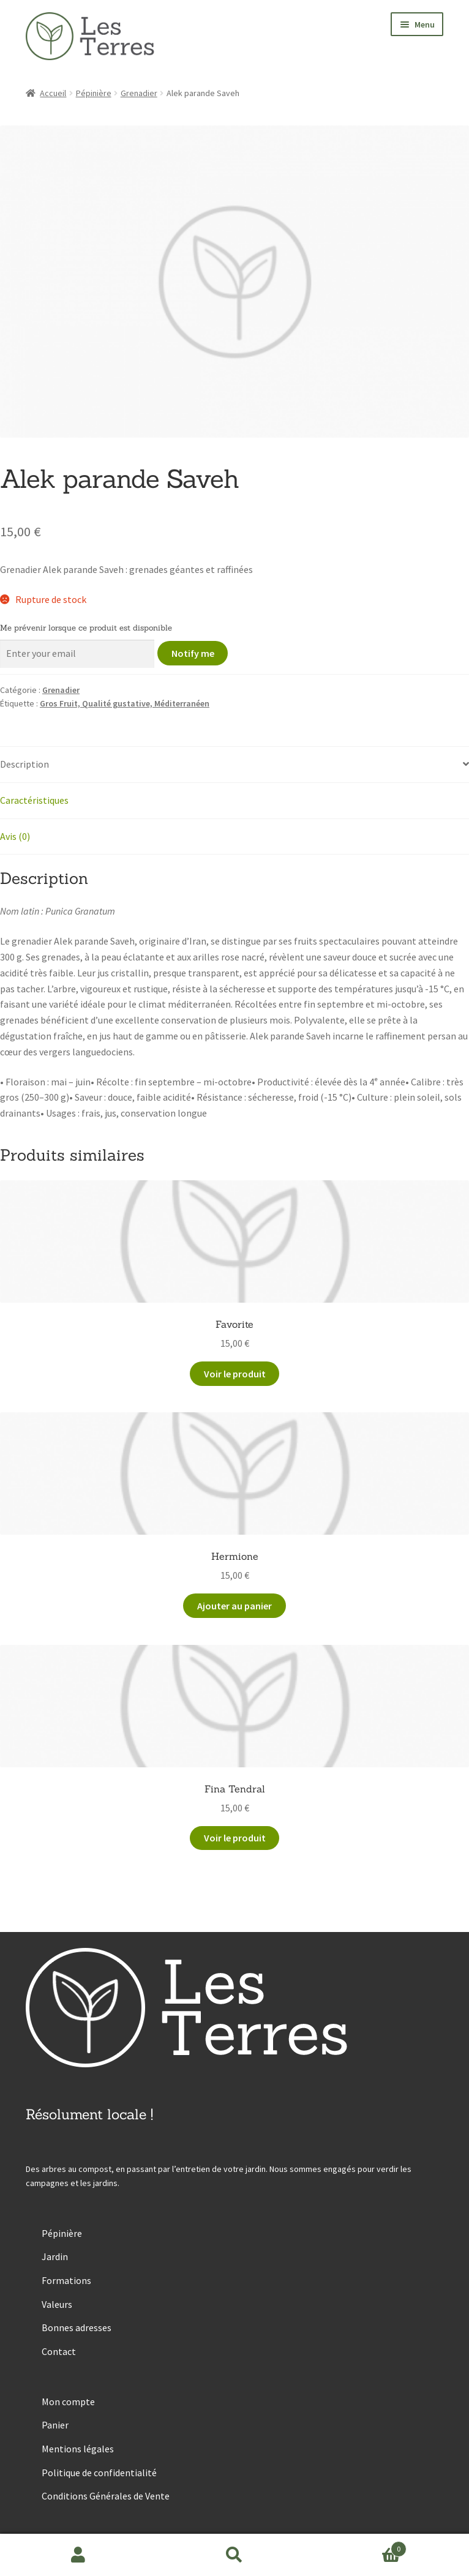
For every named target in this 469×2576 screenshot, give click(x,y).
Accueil (53, 93)
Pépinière (93, 93)
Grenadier (139, 93)
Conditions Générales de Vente (106, 2496)
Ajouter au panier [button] (234, 1606)
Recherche (234, 2555)
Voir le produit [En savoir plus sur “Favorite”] (235, 1374)
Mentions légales (78, 2449)
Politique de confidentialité (99, 2472)
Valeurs (57, 2304)
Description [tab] (24, 764)
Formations (66, 2280)
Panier (55, 2425)
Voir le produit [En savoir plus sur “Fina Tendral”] (235, 1838)
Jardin (55, 2256)
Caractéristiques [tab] (34, 800)
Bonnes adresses (76, 2327)
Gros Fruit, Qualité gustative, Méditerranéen (124, 703)
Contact (59, 2351)
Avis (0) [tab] (15, 836)
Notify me (192, 653)
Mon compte (68, 2401)
